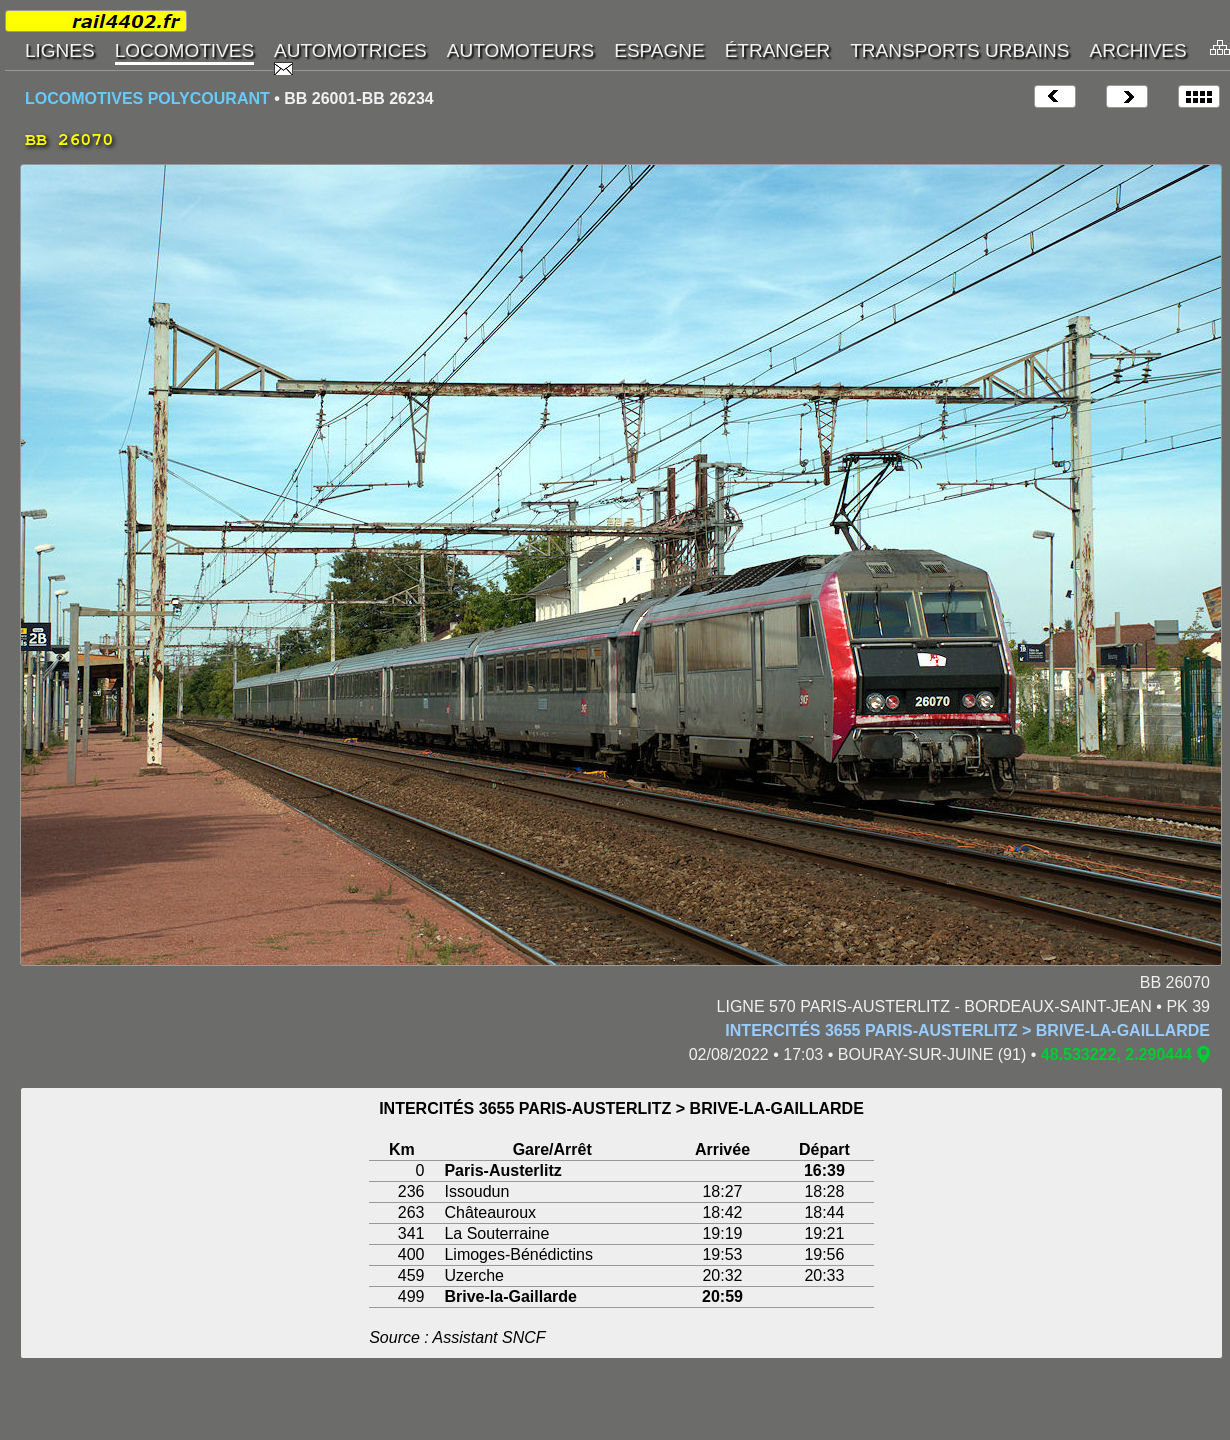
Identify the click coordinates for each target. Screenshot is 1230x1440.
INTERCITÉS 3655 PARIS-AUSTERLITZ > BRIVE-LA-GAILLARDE (967, 1030)
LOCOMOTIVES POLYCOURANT (147, 98)
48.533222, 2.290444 (1116, 1054)
